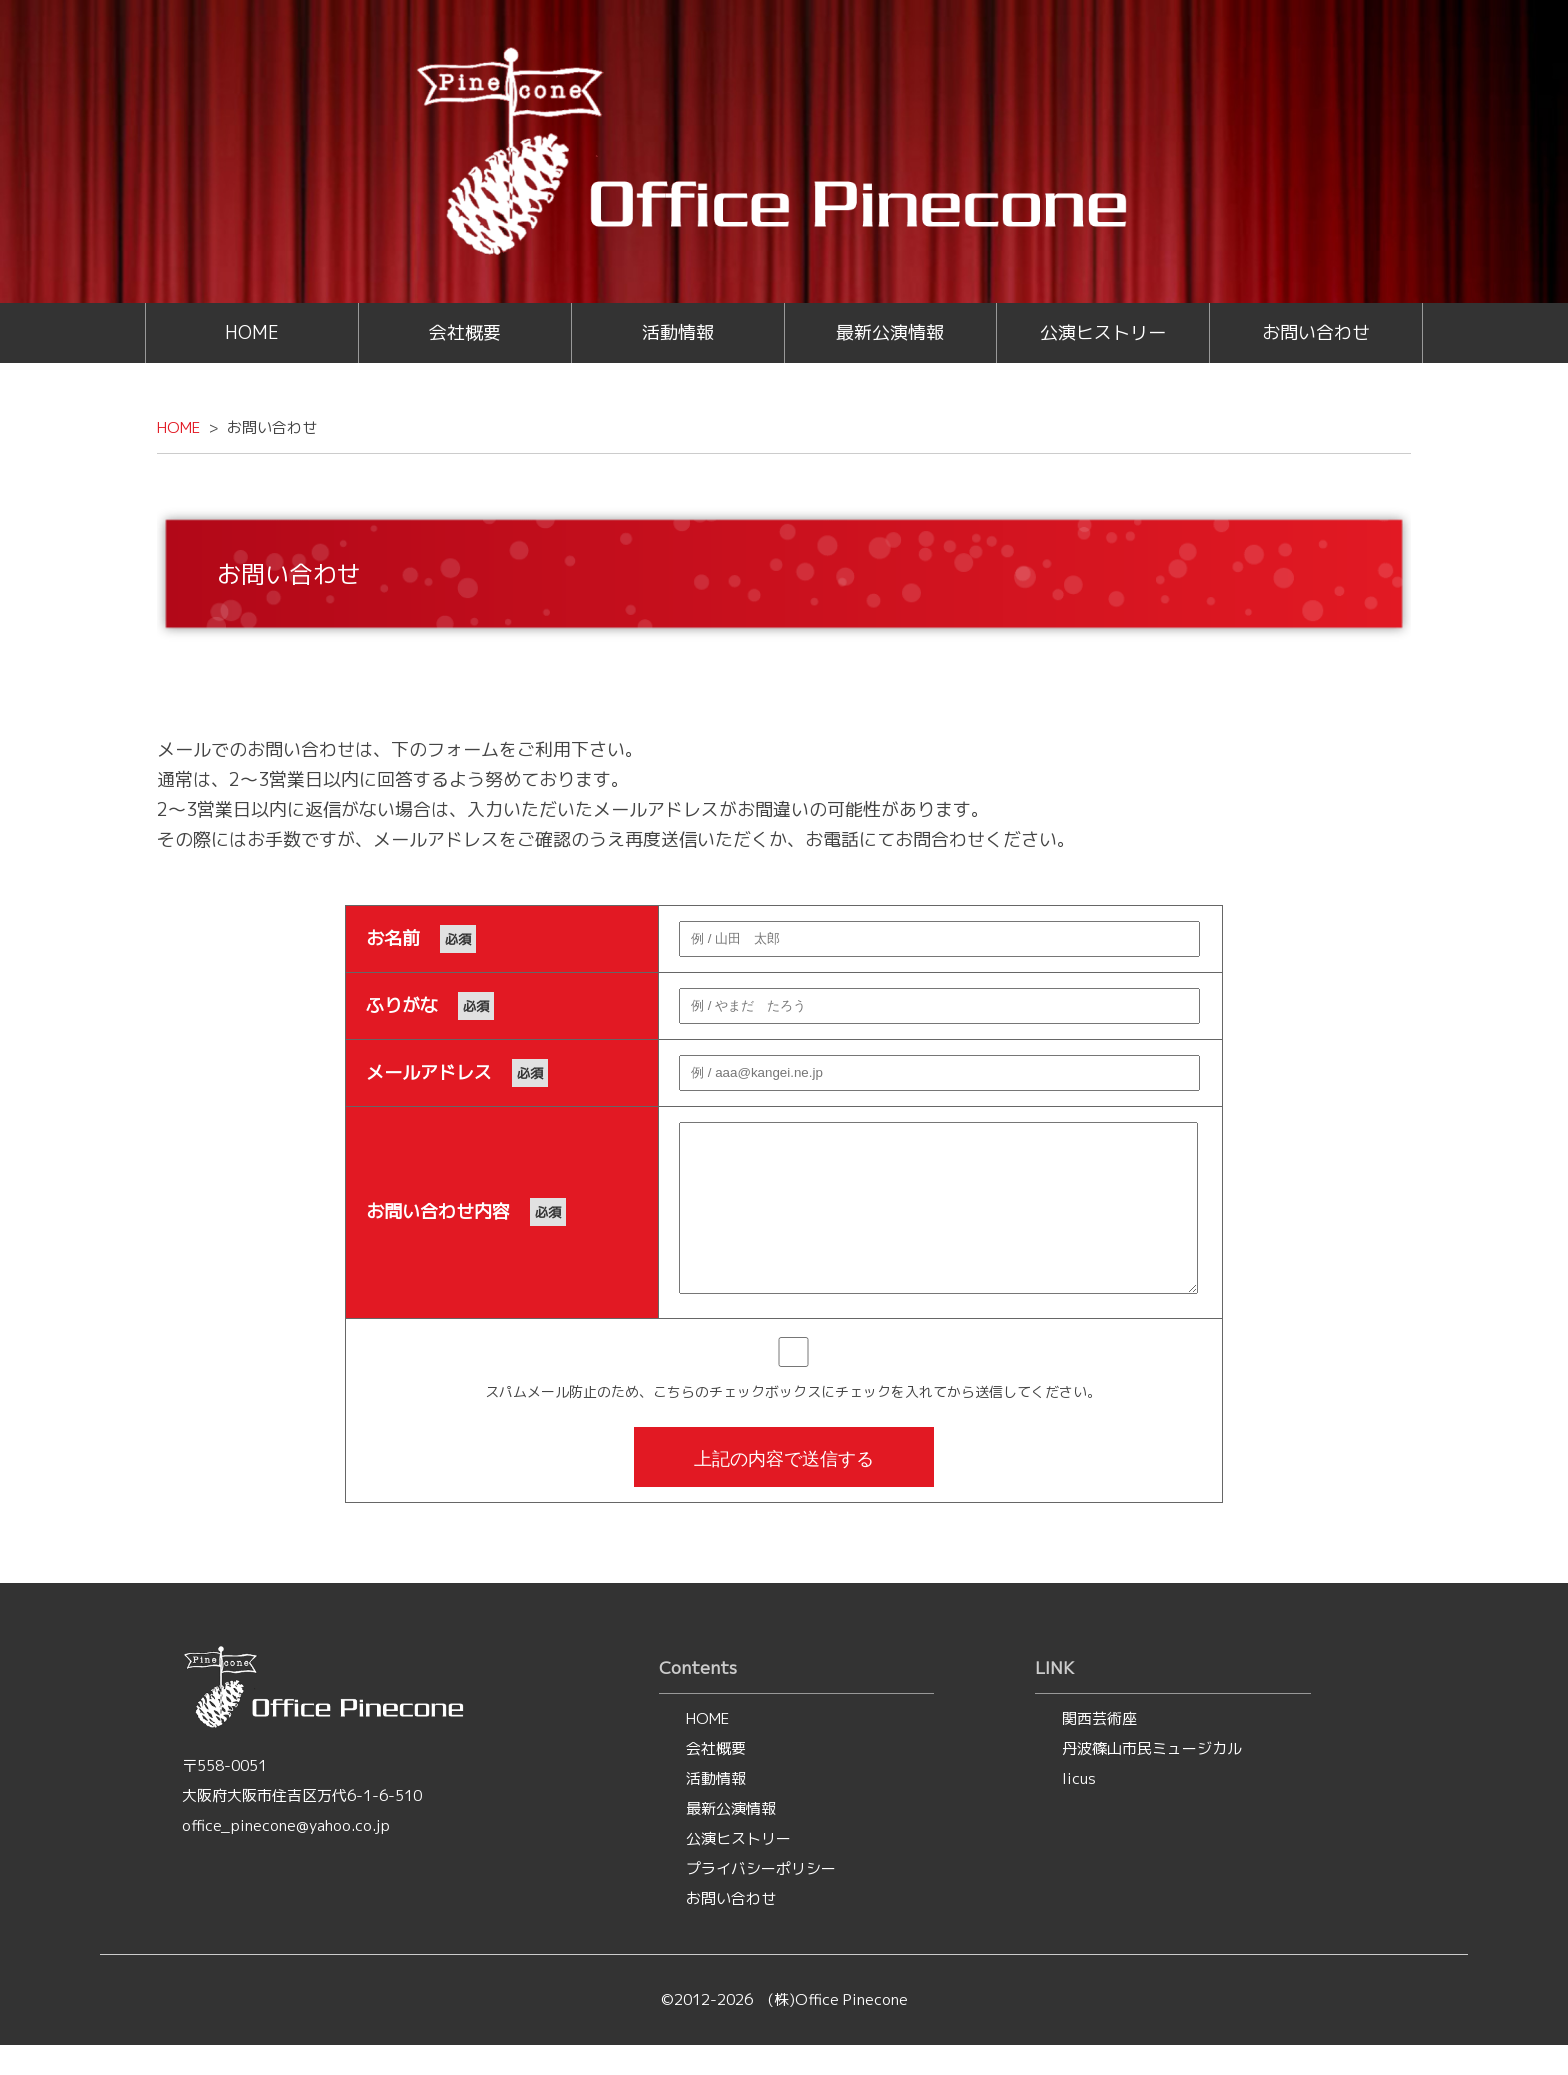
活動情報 (678, 332)
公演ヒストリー (1103, 332)
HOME (252, 332)
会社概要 (465, 332)
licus (1079, 1808)
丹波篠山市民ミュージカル (1152, 1778)
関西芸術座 (1099, 1748)
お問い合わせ (1316, 332)
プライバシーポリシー (761, 1898)
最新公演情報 (890, 332)
